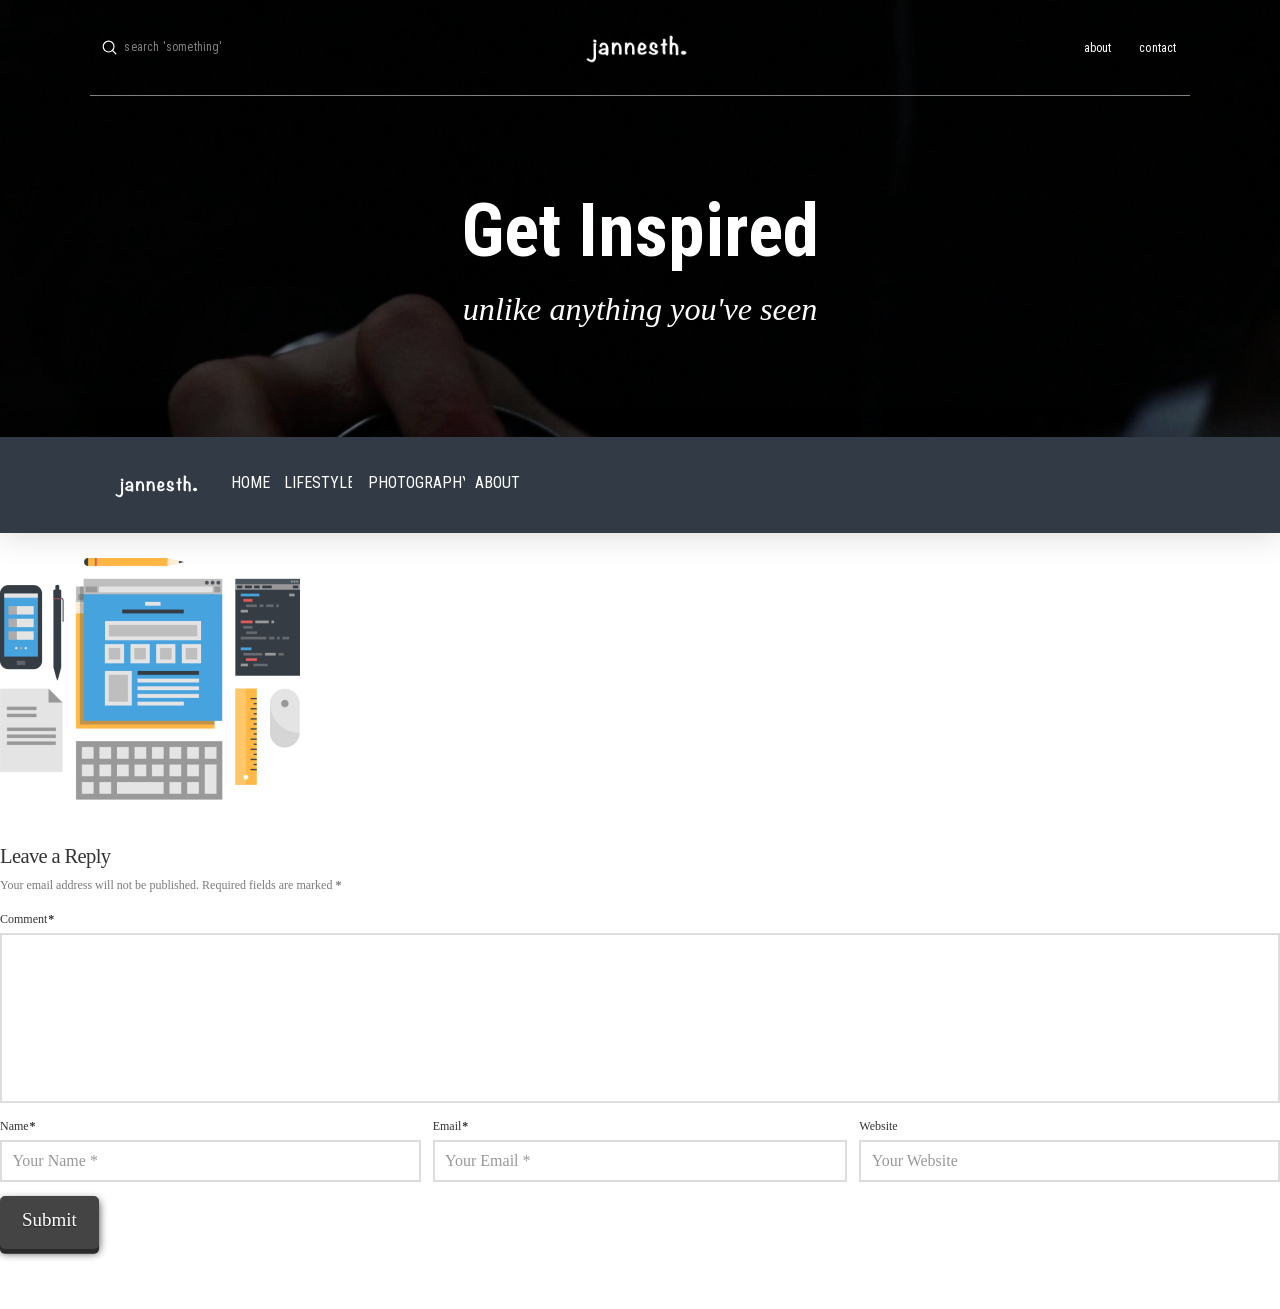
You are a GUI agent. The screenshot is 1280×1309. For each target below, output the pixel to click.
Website (878, 1126)
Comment (27, 919)
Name (18, 1126)
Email (451, 1126)
